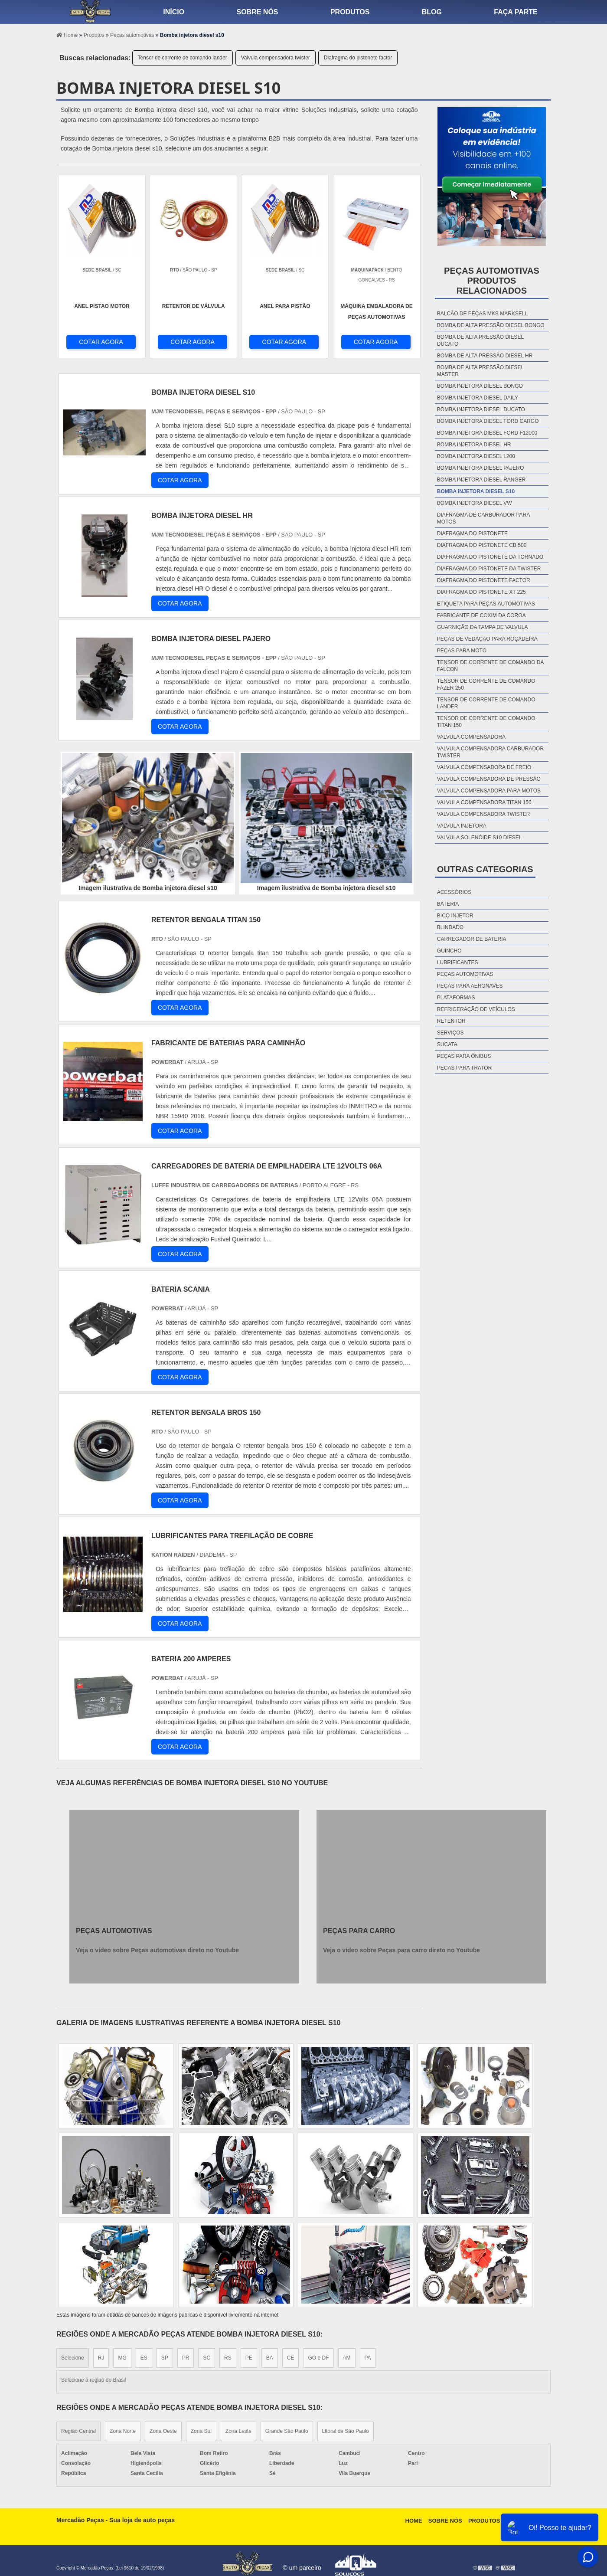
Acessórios (454, 892)
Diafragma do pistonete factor (358, 58)
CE (290, 2358)
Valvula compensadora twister (275, 58)
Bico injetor (455, 916)
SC (206, 2358)
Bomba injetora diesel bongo (480, 386)
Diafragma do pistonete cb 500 (482, 545)
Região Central (78, 2431)
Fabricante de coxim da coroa (481, 615)
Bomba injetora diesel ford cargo (488, 421)
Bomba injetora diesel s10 (476, 491)
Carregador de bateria (471, 939)
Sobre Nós (445, 2520)
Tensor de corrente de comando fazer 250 (486, 684)
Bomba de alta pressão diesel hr (485, 356)
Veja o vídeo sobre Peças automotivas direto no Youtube (157, 1950)
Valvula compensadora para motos (489, 791)
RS (228, 2358)
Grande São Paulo (286, 2431)
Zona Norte (123, 2431)
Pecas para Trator (464, 1068)
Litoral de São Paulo (345, 2431)
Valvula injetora (461, 826)
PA (368, 2358)
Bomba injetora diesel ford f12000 (487, 433)
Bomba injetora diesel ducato (481, 409)
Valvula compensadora (471, 737)
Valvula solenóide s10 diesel (479, 838)
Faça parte (515, 12)
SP (164, 2358)
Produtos (349, 12)
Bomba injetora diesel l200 (476, 456)
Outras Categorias (485, 869)
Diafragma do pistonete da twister (489, 569)
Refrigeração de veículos (476, 1009)
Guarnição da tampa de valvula (482, 627)
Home (413, 2520)
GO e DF (318, 2358)
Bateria (448, 904)
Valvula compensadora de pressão (489, 779)
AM (347, 2358)
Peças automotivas (465, 974)
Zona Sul (201, 2431)
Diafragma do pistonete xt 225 (481, 592)
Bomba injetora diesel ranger (481, 480)
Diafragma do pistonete (472, 533)
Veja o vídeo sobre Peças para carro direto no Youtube (401, 1950)
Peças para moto (461, 651)
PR (185, 2358)
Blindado (450, 927)
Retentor (451, 1021)
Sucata (447, 1044)
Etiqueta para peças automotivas (486, 604)
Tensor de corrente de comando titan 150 (486, 721)
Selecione (72, 2358)
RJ (101, 2358)
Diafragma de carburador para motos (483, 518)
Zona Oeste (163, 2431)
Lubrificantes (457, 962)
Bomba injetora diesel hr (474, 445)
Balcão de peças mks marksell (482, 314)
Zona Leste (238, 2431)
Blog (432, 12)
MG (122, 2358)
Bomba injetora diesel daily (477, 398)
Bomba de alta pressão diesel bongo (491, 325)
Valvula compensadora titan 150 (484, 802)
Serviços (450, 1033)
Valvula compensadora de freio (484, 767)
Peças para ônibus (464, 1056)
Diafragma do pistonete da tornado (490, 557)
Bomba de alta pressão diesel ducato (480, 340)
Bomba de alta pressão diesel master (480, 370)
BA (269, 2358)
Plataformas (456, 998)
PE (248, 2358)
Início (173, 12)
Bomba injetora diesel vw (474, 503)
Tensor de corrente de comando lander (182, 58)
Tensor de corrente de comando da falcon (490, 665)
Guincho (449, 951)
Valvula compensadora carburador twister (490, 752)
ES (143, 2358)
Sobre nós (257, 12)
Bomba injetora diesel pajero (480, 468)
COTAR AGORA (101, 341)
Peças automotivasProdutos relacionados (491, 280)
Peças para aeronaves (470, 986)
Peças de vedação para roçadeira (487, 639)
